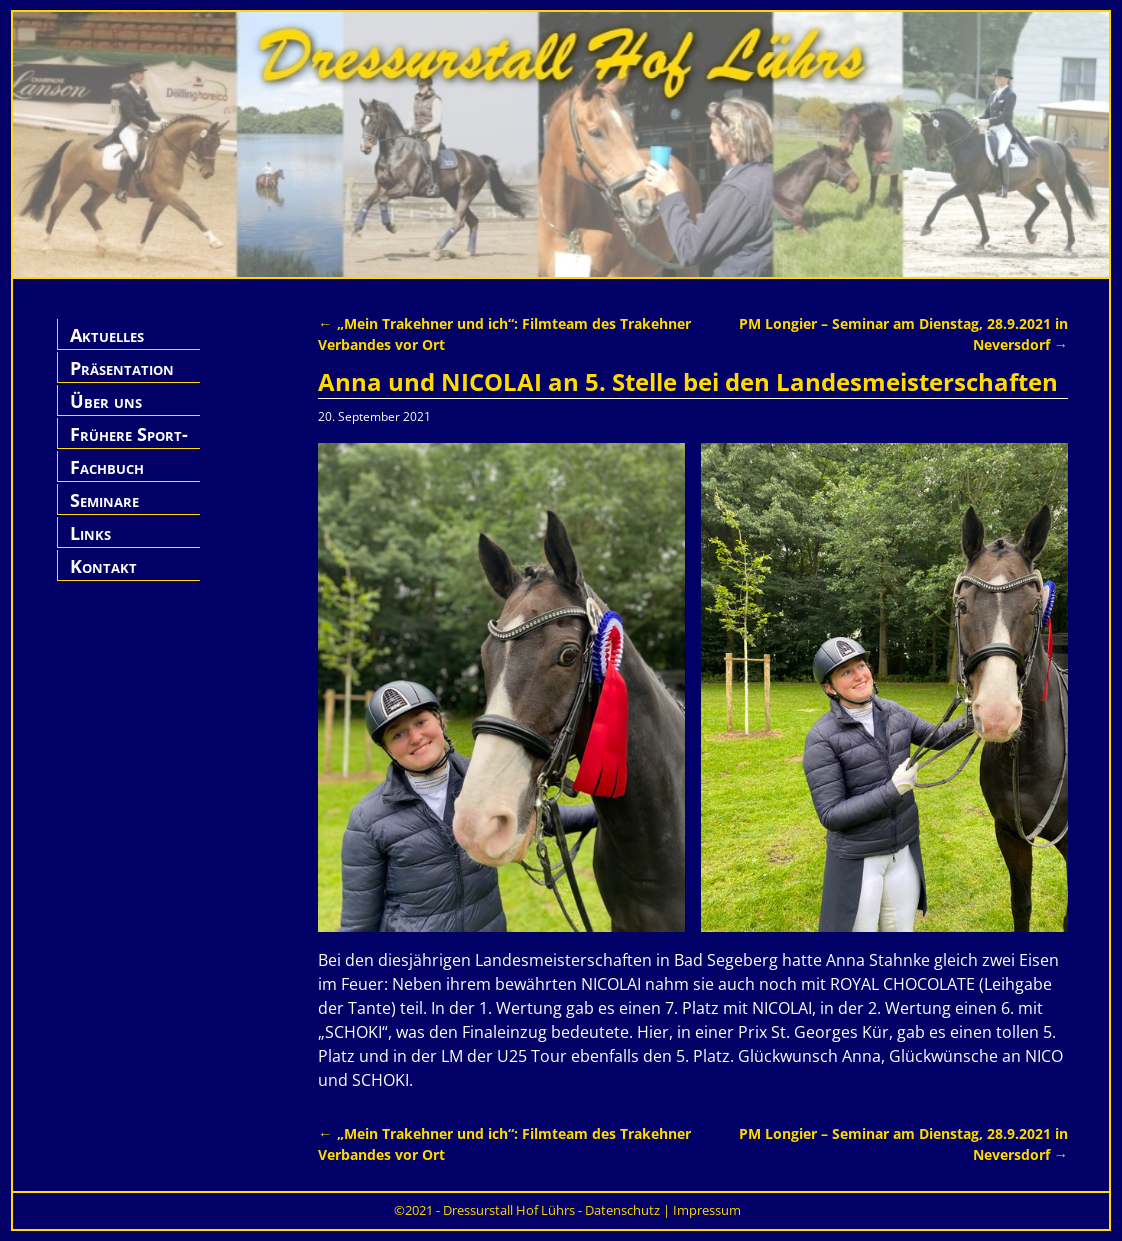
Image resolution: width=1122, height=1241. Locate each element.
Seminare (104, 500)
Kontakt (103, 566)
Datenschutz (622, 1210)
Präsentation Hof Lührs (122, 379)
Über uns (106, 401)
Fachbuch (107, 467)
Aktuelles (107, 335)
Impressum (707, 1210)
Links (90, 533)
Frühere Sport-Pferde (129, 445)
